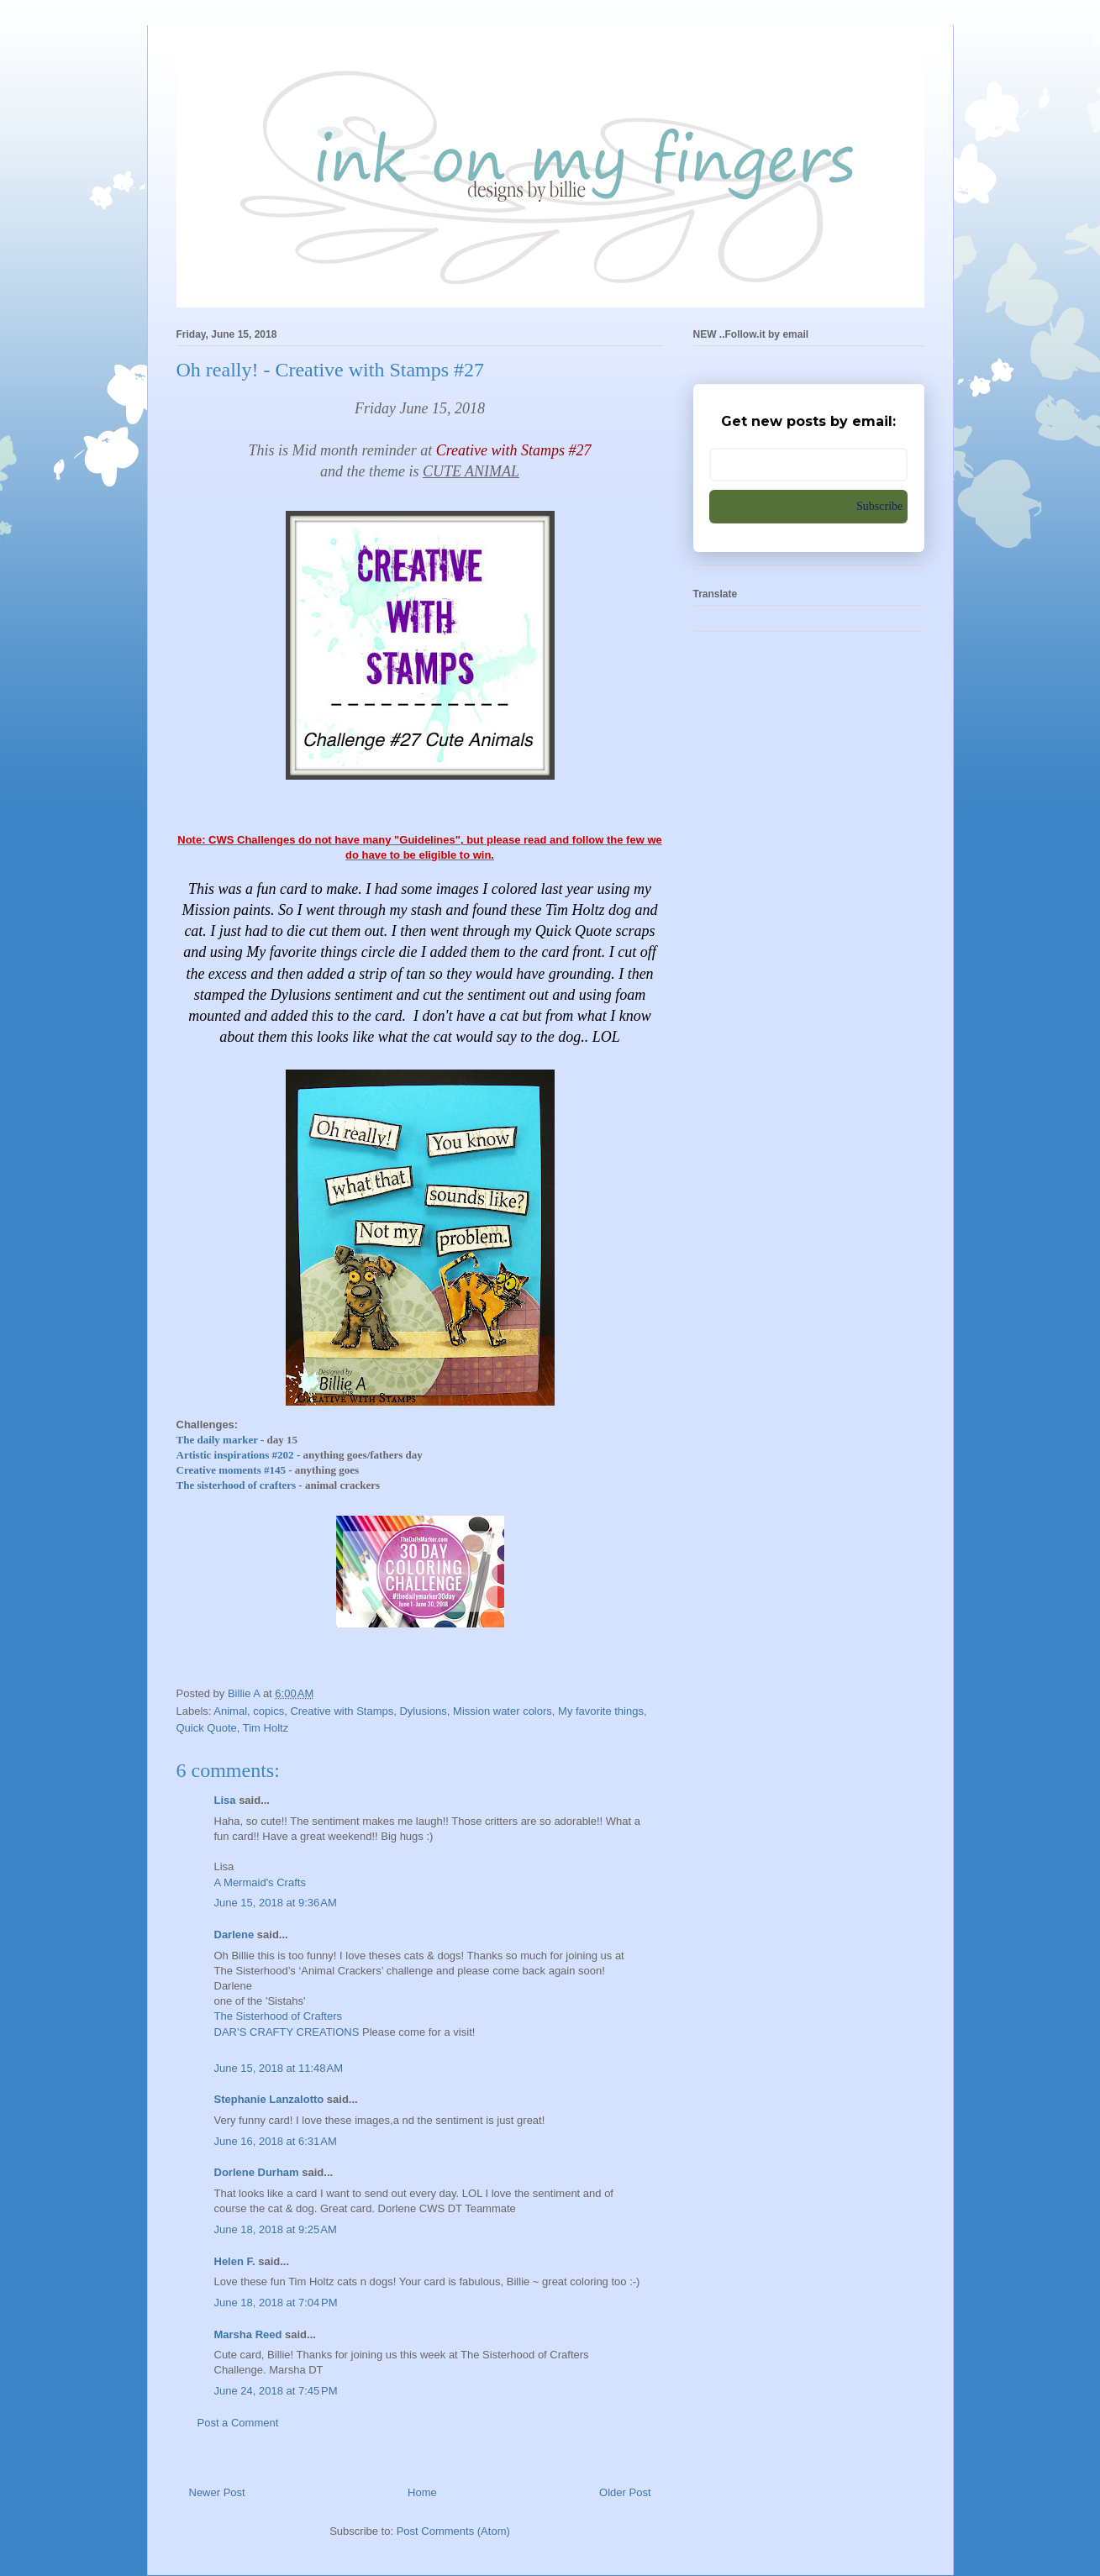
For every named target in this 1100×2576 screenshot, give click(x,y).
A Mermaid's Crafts (260, 1882)
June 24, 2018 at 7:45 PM (276, 2390)
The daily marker (217, 1439)
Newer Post (217, 2492)
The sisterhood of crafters (237, 1485)
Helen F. (234, 2261)
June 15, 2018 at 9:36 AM (275, 1902)
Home (422, 2492)
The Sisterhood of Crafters (278, 2016)
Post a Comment (238, 2422)
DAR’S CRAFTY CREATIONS (287, 2032)
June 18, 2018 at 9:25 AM (275, 2229)
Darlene (235, 1934)
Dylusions (422, 1711)
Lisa (225, 1800)
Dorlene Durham (256, 2172)
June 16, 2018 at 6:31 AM (275, 2141)
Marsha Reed (248, 2334)
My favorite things (601, 1711)
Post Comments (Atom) (453, 2531)
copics (268, 1711)
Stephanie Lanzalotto (269, 2099)
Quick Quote (206, 1728)
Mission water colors (502, 1711)
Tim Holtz (265, 1728)
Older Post (624, 2492)
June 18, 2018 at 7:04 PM (276, 2302)
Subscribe (879, 506)
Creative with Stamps (341, 1711)
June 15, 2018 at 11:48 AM (279, 2068)
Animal (230, 1711)
